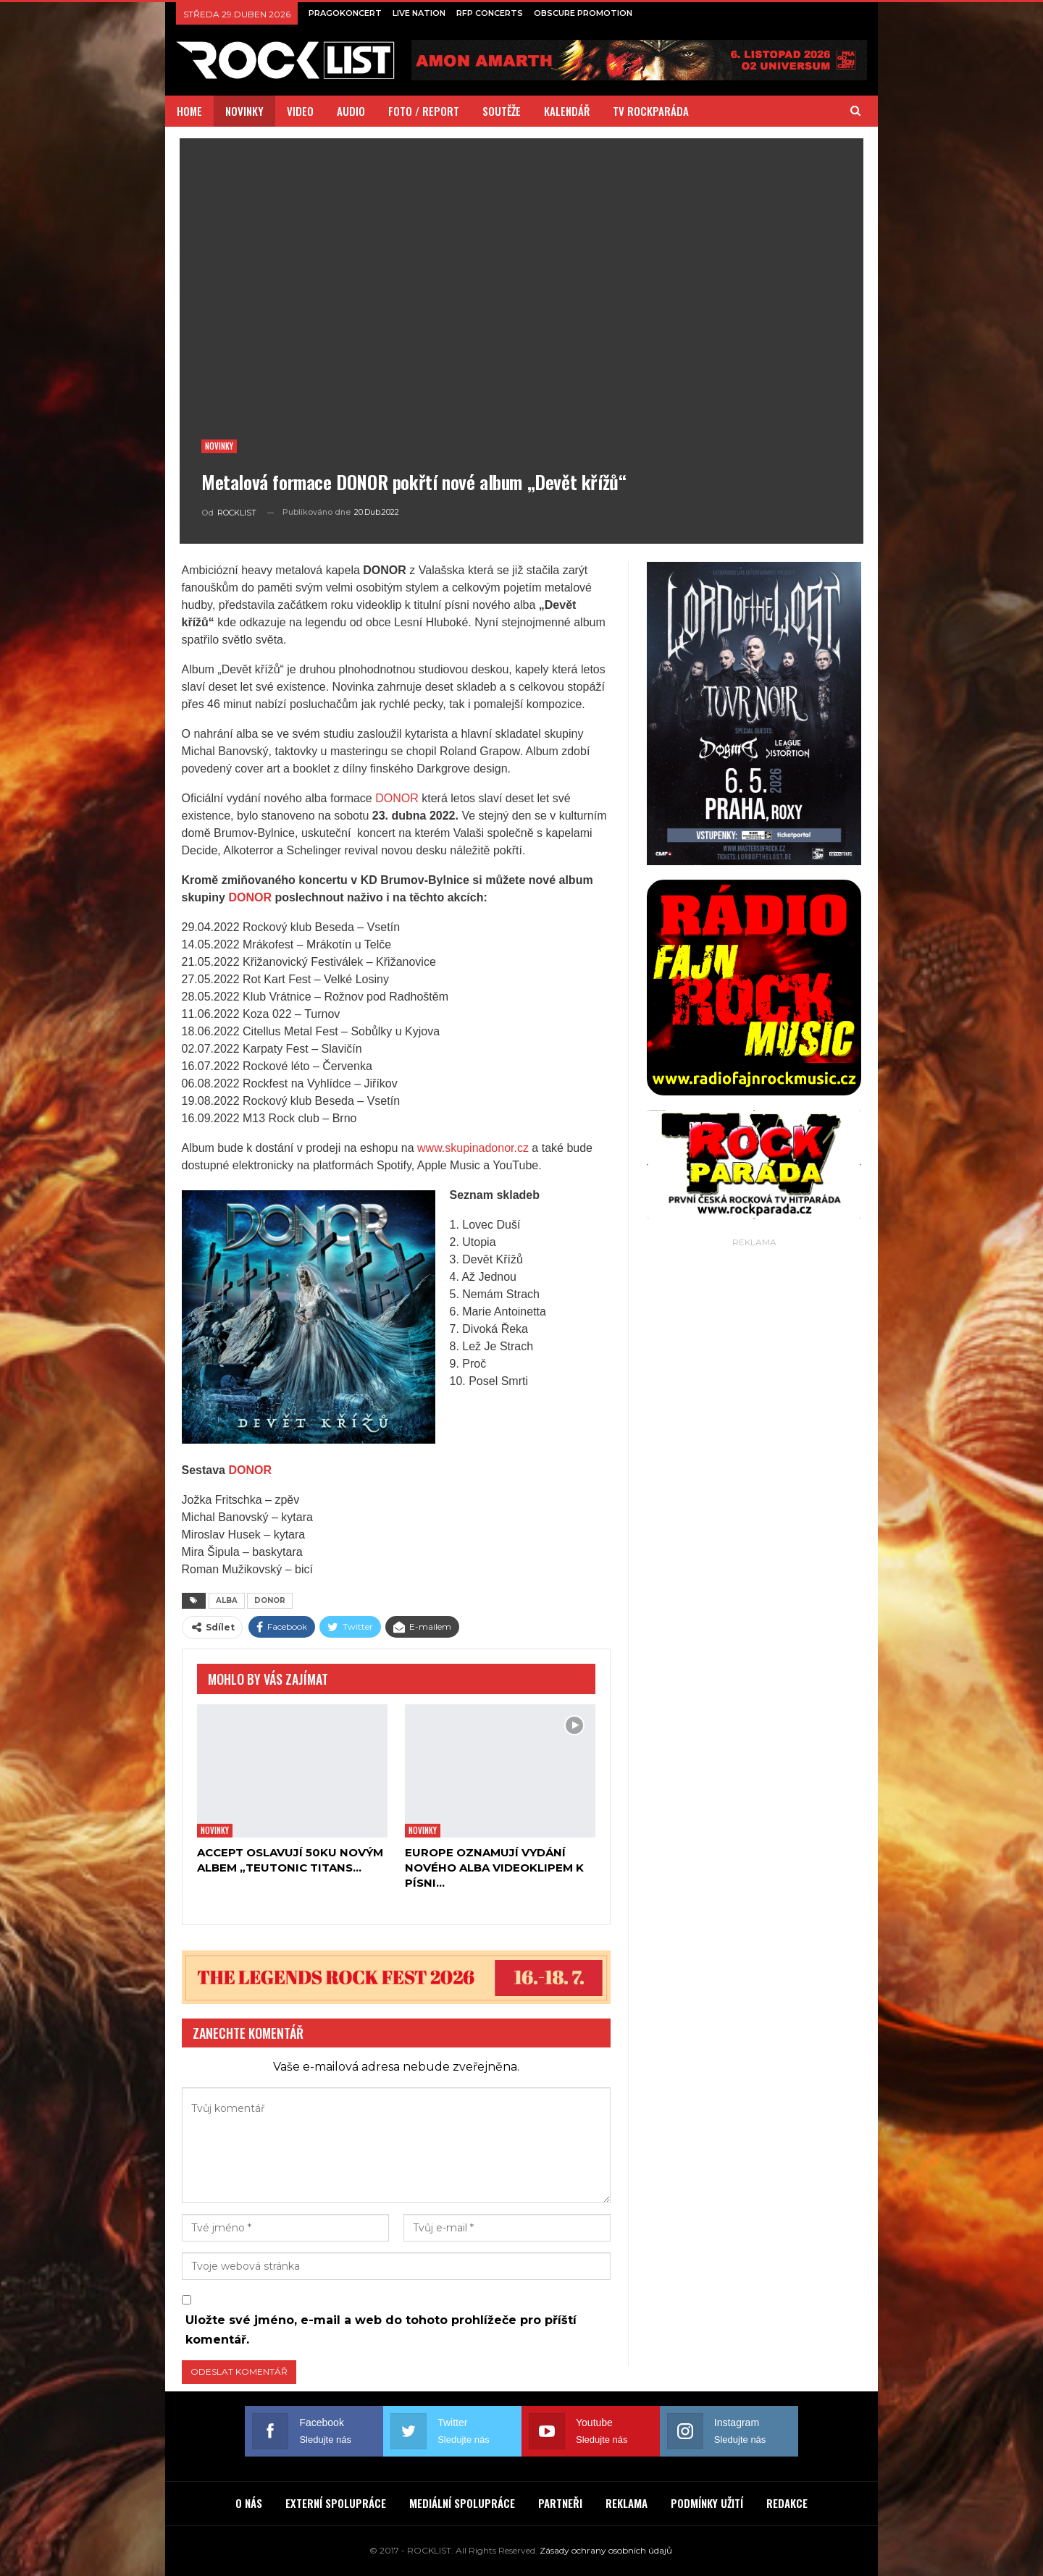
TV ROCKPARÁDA (651, 111)
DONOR (397, 798)
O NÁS (248, 2503)
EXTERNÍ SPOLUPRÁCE (335, 2503)
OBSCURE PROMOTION (583, 13)
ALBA (227, 1600)
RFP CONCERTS (489, 13)
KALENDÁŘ (567, 111)
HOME (189, 111)
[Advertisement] (754, 1468)
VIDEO (300, 111)
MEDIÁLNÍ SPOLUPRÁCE (462, 2503)
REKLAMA (627, 2503)
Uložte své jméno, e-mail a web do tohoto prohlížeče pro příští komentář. (381, 2329)
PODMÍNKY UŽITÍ (707, 2503)
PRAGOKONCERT (345, 13)
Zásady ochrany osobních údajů (606, 2550)
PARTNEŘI (560, 2503)
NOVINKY (244, 111)
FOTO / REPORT (423, 111)
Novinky (219, 446)
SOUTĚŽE (501, 111)
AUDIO (351, 111)
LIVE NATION (419, 13)
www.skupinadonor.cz (473, 1148)
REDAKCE (787, 2503)
